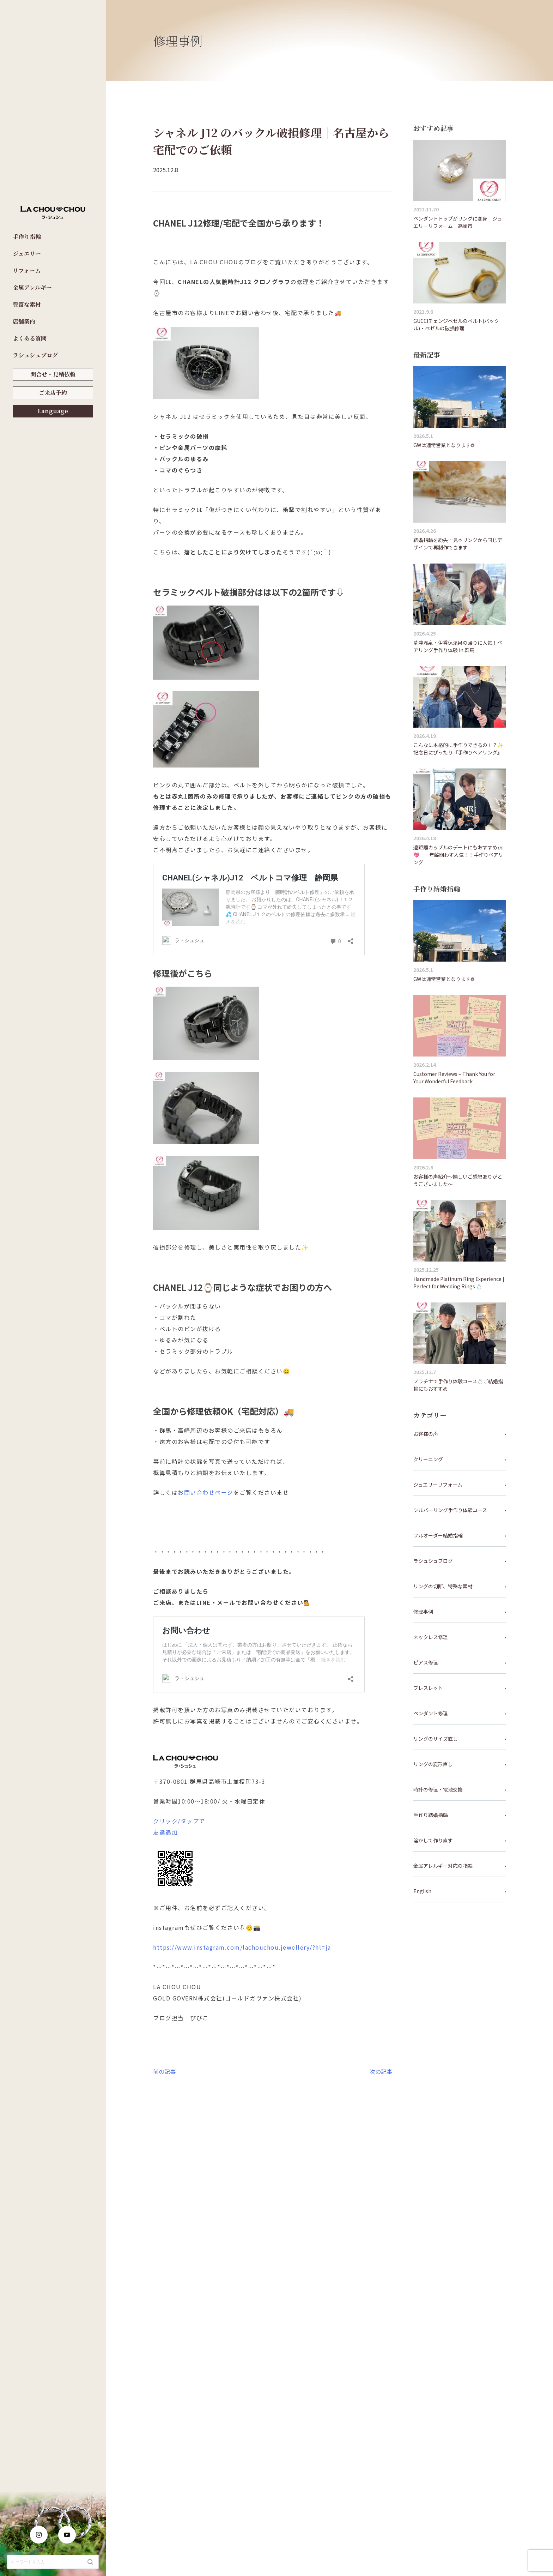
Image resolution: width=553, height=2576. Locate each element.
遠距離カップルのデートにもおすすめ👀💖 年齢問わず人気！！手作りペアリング (458, 855)
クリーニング (428, 1459)
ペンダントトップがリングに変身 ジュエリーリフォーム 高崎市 (457, 222)
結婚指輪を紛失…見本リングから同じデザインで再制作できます (457, 543)
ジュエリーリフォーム (437, 1484)
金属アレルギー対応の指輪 (443, 1865)
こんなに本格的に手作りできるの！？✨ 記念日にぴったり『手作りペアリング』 (459, 748)
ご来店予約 (53, 393)
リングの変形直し (433, 1764)
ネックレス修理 (430, 1637)
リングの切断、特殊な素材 (443, 1586)
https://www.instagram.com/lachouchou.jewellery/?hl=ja (242, 1947)
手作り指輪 (27, 237)
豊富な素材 (27, 304)
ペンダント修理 (430, 1713)
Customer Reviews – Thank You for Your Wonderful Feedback (454, 1077)
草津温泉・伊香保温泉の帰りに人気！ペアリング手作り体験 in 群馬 (457, 646)
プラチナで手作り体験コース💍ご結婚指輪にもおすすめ (458, 1385)
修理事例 (423, 1611)
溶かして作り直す (433, 1840)
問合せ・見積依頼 (52, 374)
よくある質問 (30, 338)
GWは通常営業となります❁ (444, 445)
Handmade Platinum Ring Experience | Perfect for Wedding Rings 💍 (458, 1282)
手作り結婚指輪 (430, 1814)
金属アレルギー (32, 287)
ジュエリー (27, 253)
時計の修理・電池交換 (438, 1789)
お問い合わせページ (205, 1492)
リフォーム (27, 270)
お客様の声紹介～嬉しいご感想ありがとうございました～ (457, 1180)
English (422, 1891)
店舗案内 (24, 321)
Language (53, 411)
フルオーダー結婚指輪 (438, 1535)
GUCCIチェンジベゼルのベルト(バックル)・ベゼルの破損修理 (456, 324)
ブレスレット (428, 1687)
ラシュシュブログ (35, 355)
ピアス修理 (425, 1662)
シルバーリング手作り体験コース (450, 1509)
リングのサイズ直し (435, 1738)
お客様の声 (425, 1433)
